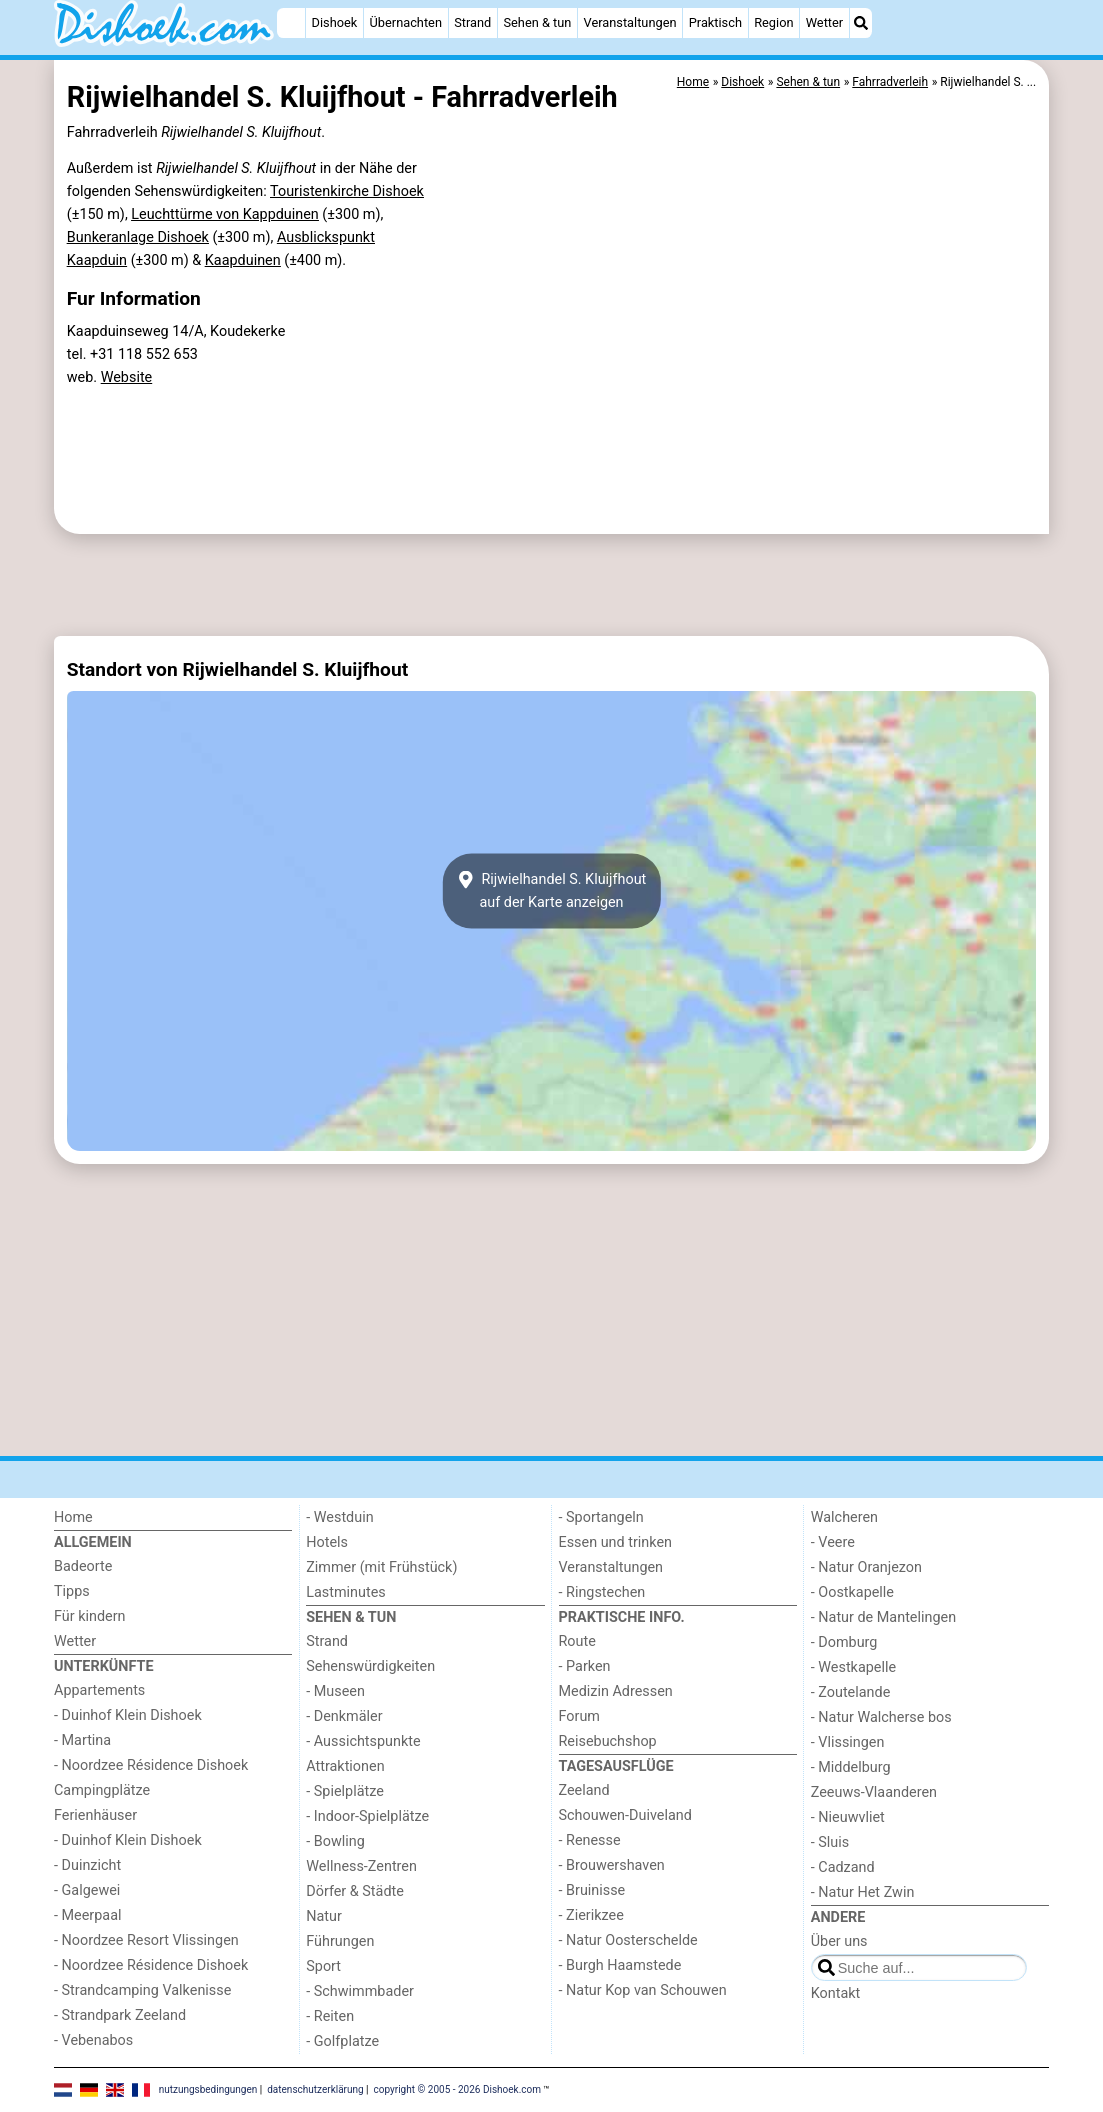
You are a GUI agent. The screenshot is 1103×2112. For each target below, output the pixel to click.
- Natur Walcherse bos (881, 1717)
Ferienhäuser (95, 1815)
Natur (324, 1916)
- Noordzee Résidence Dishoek (151, 1765)
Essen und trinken (616, 1542)
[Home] (291, 23)
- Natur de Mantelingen (883, 1617)
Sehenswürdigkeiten (370, 1666)
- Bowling (335, 1841)
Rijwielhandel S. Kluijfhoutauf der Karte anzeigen (552, 891)
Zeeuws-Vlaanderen (874, 1792)
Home (73, 1517)
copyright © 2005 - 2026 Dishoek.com (458, 2089)
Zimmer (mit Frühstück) (381, 1567)
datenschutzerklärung (315, 2089)
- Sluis (830, 1842)
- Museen (335, 1691)
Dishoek (335, 22)
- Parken (585, 1666)
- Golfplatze (342, 2041)
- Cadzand (843, 1867)
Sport (323, 1966)
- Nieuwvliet (848, 1817)
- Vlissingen (848, 1742)
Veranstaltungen (630, 22)
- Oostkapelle (852, 1592)
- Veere (833, 1542)
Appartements (99, 1690)
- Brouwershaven (612, 1865)
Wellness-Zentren (361, 1866)
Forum (579, 1716)
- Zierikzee (591, 1915)
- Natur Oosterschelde (628, 1940)
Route (577, 1641)
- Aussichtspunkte (363, 1741)
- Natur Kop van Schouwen (643, 1990)
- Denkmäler (344, 1716)
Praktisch (715, 22)
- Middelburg (851, 1767)
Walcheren (844, 1517)
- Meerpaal (87, 1915)
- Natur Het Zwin (863, 1892)
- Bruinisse (592, 1890)
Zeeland (584, 1790)
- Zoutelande (851, 1692)
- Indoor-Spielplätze (367, 1816)
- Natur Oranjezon (866, 1567)
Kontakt (836, 1993)
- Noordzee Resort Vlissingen (146, 1940)
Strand (472, 22)
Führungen (340, 1941)
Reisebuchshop (608, 1741)
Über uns (839, 1941)
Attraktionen (345, 1766)
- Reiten (330, 2016)
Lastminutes (345, 1592)
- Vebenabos (93, 2040)
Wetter (824, 22)
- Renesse (590, 1840)
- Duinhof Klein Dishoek (128, 1715)
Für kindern (90, 1616)
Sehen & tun (537, 22)
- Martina (82, 1740)
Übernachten (406, 22)
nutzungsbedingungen (208, 2089)
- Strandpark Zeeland (120, 2015)
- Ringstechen (602, 1592)
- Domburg (844, 1642)
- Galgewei (87, 1890)
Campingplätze (102, 1790)
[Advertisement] (551, 585)
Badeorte (83, 1566)
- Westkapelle (853, 1667)
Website (127, 377)
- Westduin (339, 1517)
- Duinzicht (87, 1865)
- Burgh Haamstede (620, 1965)
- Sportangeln (601, 1517)
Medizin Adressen (616, 1691)
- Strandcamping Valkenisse (142, 1990)
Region (773, 22)
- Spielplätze (345, 1791)
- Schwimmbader (360, 1991)
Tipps (72, 1591)
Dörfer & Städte (355, 1891)
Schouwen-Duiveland (625, 1815)
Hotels (327, 1542)
